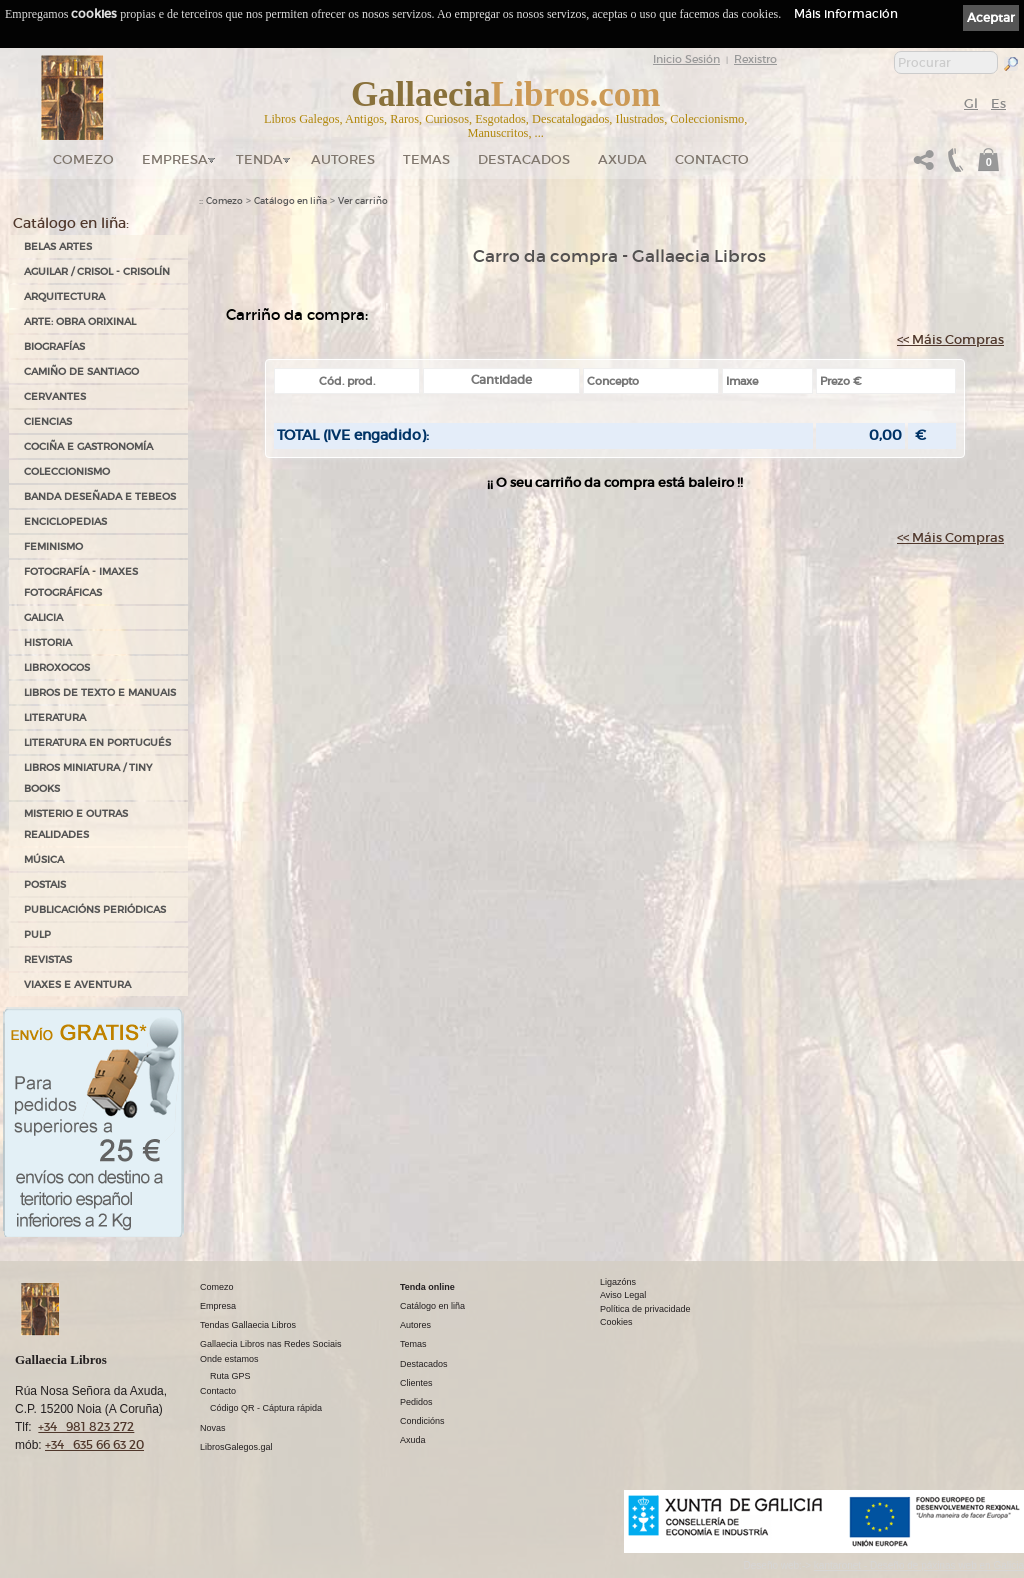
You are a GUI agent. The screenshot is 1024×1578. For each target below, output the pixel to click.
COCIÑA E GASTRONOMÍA (88, 446)
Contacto (712, 159)
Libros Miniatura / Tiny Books (88, 778)
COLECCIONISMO (67, 471)
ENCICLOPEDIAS (65, 521)
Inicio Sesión (686, 59)
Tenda (259, 159)
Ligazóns (618, 1282)
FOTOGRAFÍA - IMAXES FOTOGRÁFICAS (81, 582)
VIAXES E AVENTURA (77, 984)
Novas (213, 1428)
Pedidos (416, 1402)
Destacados (424, 1364)
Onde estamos (229, 1359)
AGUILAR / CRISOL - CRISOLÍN (97, 271)
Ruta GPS (230, 1376)
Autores (343, 159)
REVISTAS (48, 959)
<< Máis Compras (950, 339)
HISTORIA (48, 642)
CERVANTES (55, 396)
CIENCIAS (48, 421)
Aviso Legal (623, 1295)
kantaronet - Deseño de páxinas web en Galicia (919, 1565)
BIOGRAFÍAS (54, 346)
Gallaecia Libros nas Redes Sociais (271, 1344)
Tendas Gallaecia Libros (248, 1325)
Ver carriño (363, 201)
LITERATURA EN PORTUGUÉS (97, 742)
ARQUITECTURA (64, 296)
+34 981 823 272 (86, 1426)
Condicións (422, 1421)
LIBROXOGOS (57, 667)
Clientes (416, 1383)
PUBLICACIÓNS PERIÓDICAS (95, 909)
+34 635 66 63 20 (94, 1444)
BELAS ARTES (58, 246)
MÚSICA (44, 859)
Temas (426, 159)
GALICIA (43, 617)
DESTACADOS (524, 159)
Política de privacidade (645, 1309)
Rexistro (755, 59)
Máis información (846, 13)
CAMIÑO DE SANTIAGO (81, 371)
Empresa (175, 159)
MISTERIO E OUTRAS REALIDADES (76, 824)
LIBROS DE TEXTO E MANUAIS (100, 692)
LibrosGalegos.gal (236, 1447)
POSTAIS (45, 884)
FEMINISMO (53, 546)
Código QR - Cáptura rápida (266, 1408)
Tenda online (427, 1287)
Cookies (616, 1322)
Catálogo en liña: (71, 223)
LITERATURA (55, 717)
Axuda (622, 159)
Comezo (83, 159)
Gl (971, 103)
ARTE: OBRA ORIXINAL (80, 321)
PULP (37, 934)
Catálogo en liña (290, 201)
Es (998, 103)
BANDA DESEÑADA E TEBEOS (100, 496)
